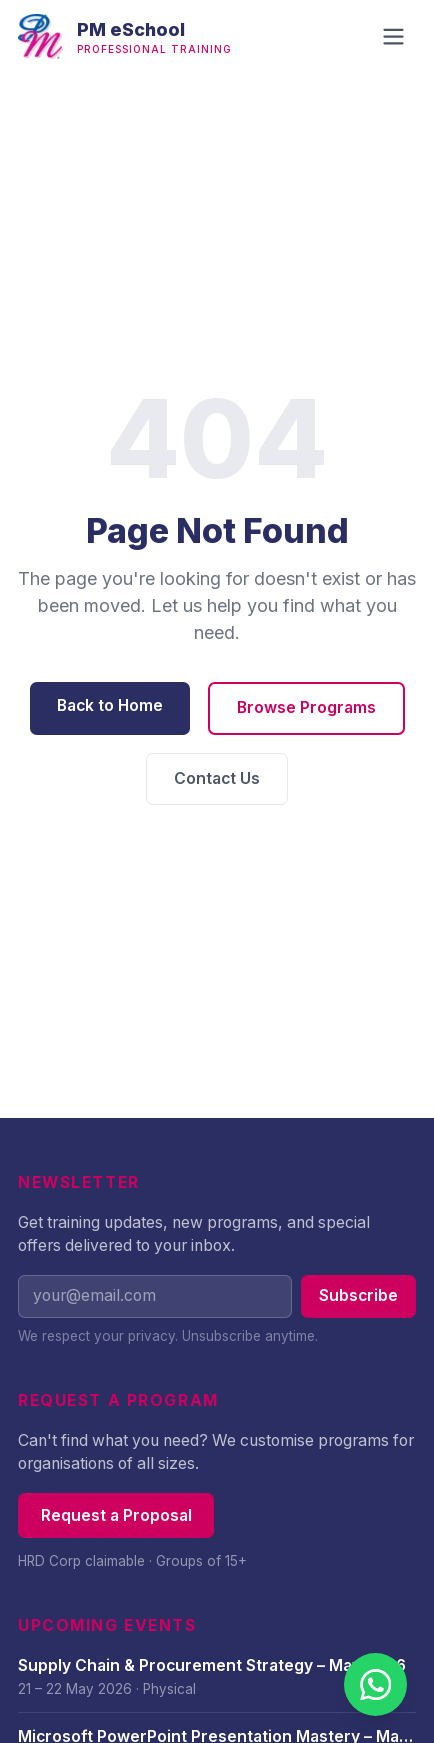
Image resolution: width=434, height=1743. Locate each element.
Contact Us (217, 778)
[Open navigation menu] (393, 36)
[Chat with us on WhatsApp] (375, 1684)
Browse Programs (306, 707)
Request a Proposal (116, 1515)
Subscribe (358, 1295)
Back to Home (110, 705)
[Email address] (155, 1296)
